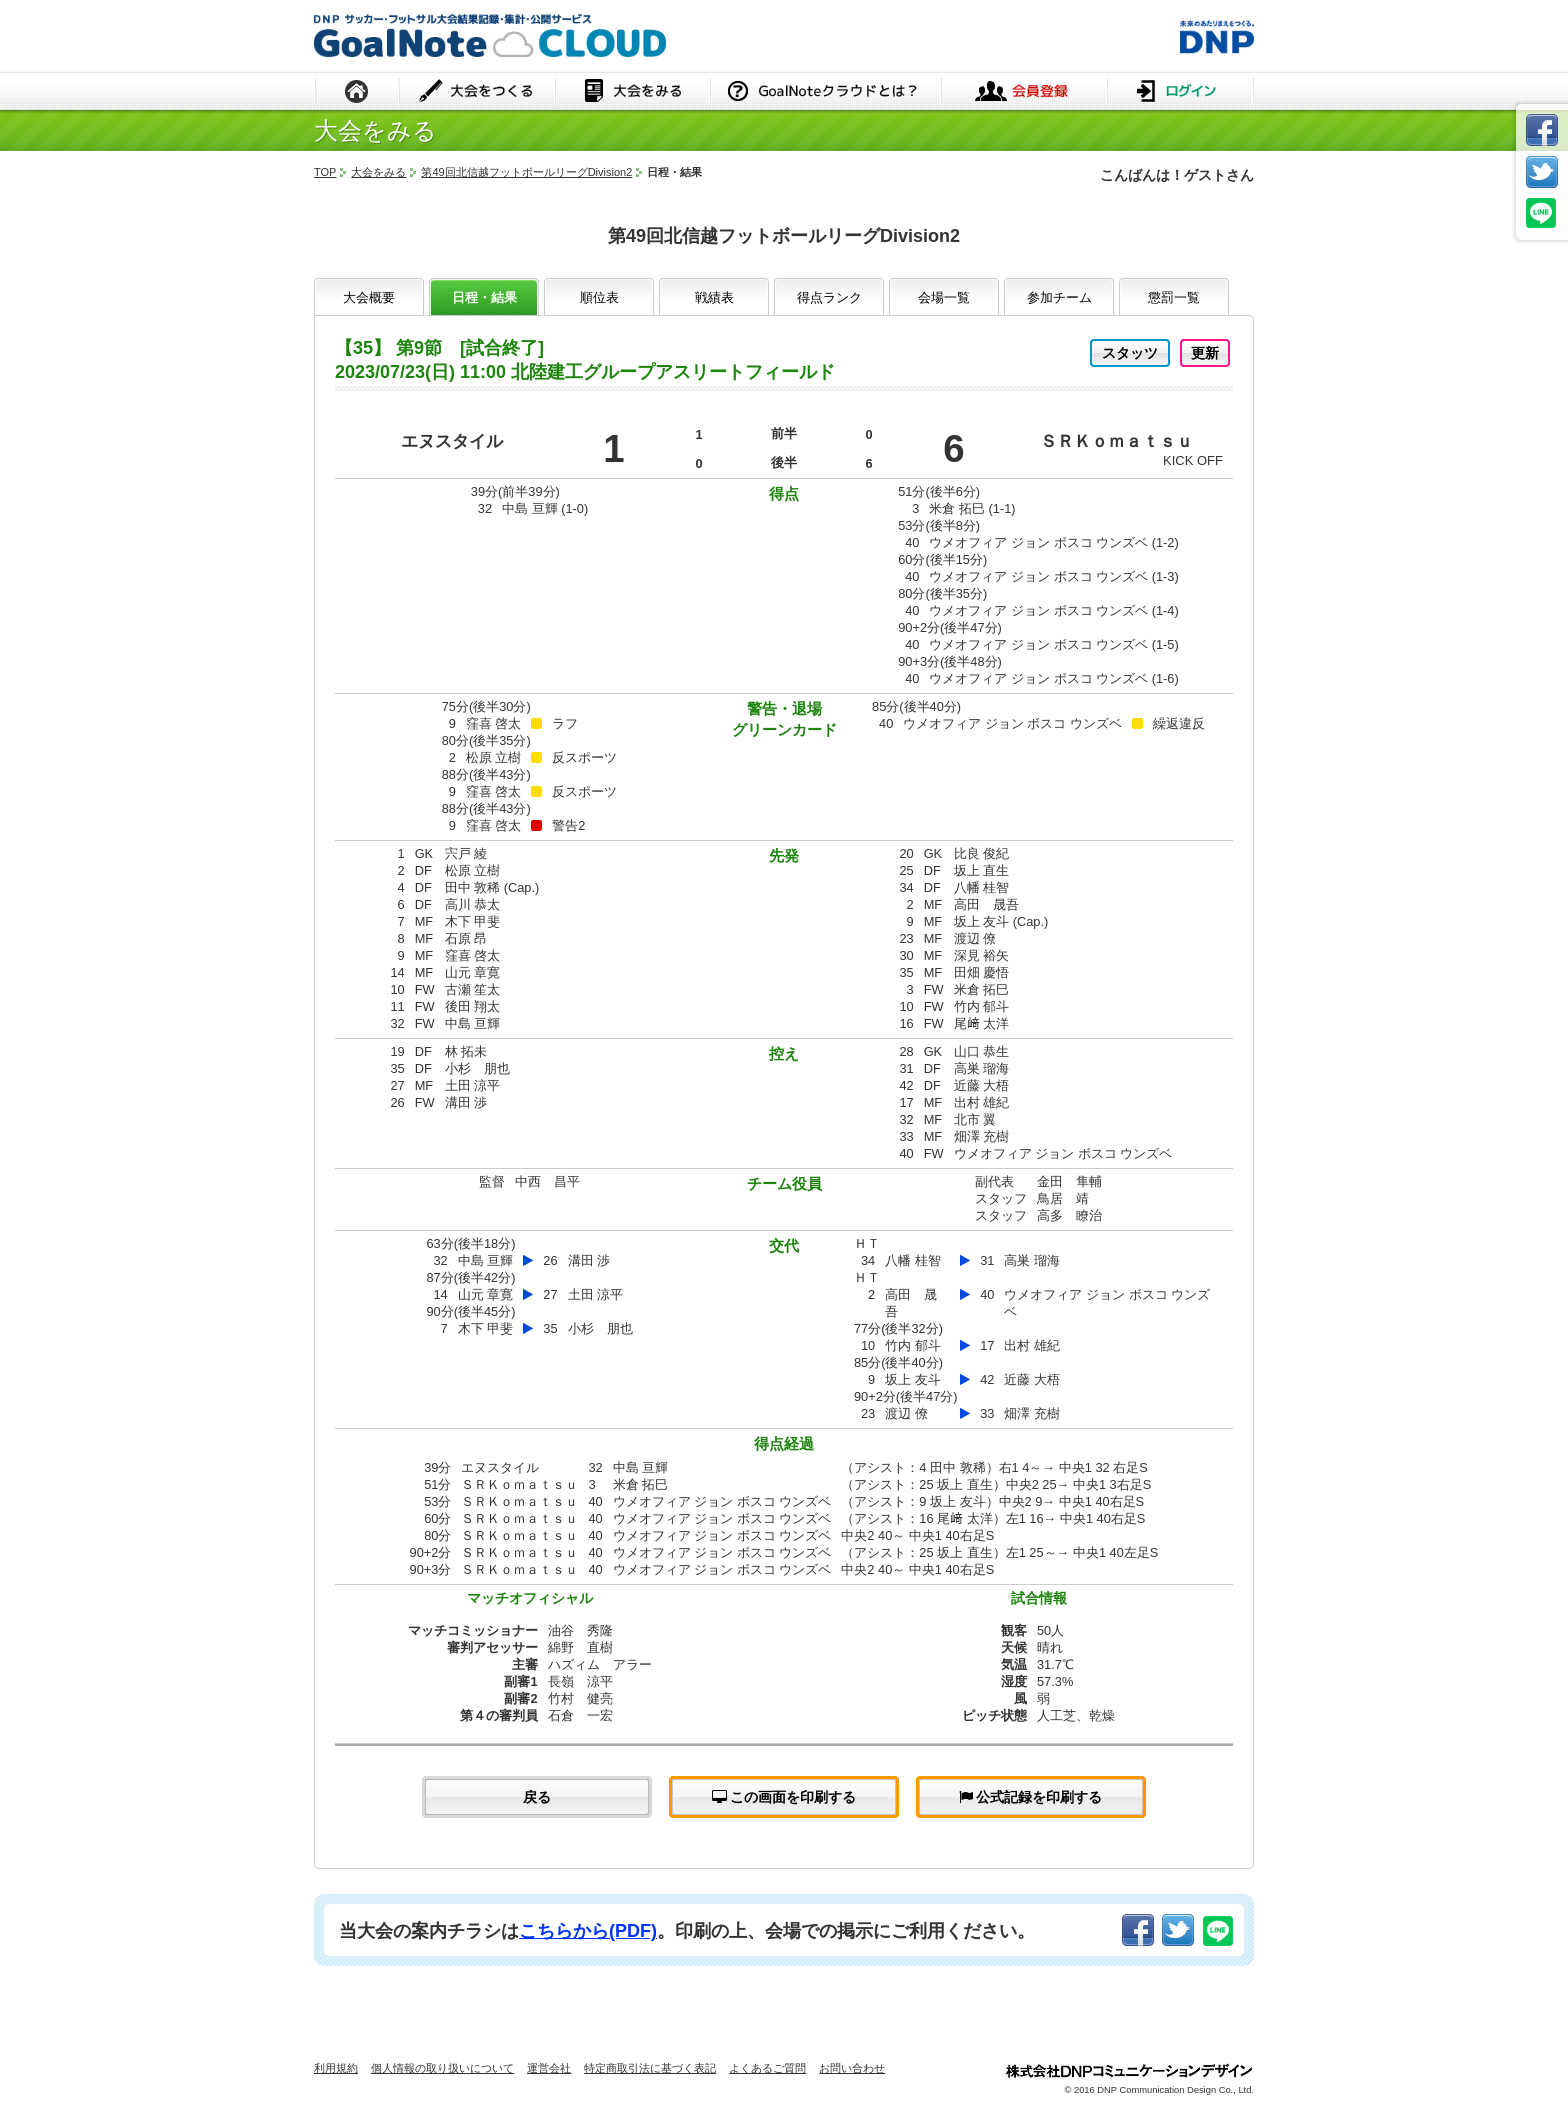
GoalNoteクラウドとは (825, 92)
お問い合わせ (852, 2068)
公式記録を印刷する (1031, 1797)
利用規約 (336, 2068)
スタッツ (1130, 353)
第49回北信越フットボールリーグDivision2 (526, 172)
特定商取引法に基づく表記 (650, 2068)
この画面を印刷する (784, 1797)
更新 (1205, 353)
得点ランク (829, 297)
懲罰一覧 (1174, 297)
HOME (357, 92)
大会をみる (632, 92)
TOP (325, 172)
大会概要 (369, 297)
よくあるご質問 (767, 2068)
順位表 (599, 297)
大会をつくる (477, 92)
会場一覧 (944, 297)
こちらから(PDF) (588, 1931)
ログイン (1180, 92)
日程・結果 (484, 297)
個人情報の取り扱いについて (442, 2068)
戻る (537, 1797)
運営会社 (549, 2068)
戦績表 (714, 297)
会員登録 (1024, 92)
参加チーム (1059, 297)
